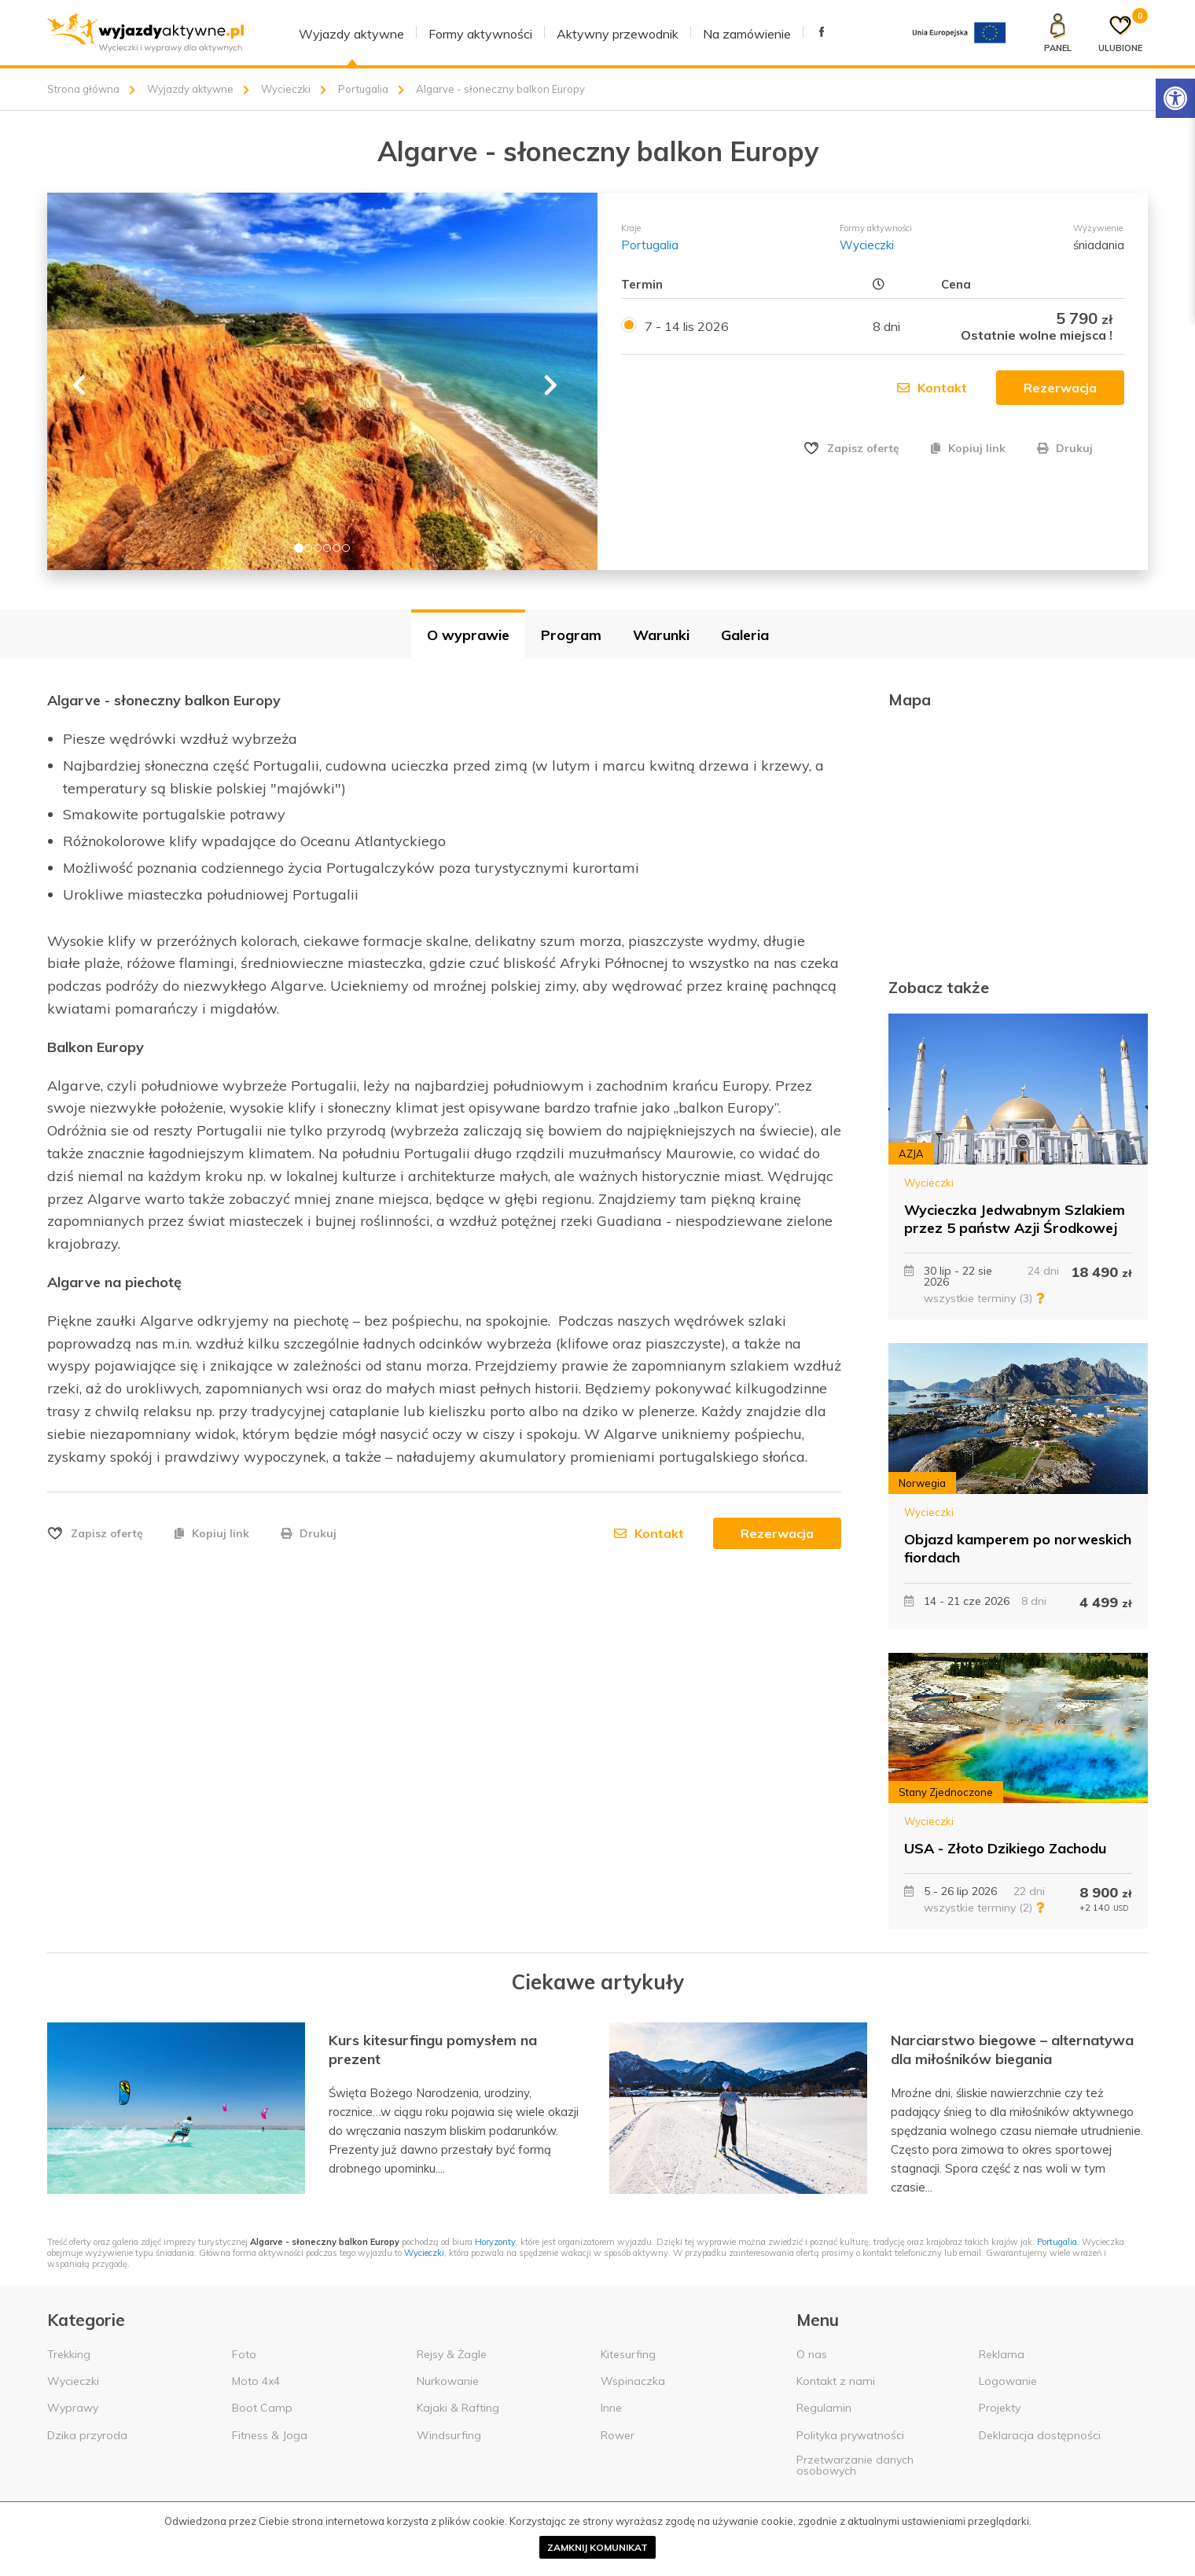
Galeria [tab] (745, 635)
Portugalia (363, 89)
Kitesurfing (628, 2354)
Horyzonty (495, 2241)
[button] (74, 381)
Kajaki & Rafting (458, 2407)
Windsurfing (449, 2435)
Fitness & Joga (269, 2435)
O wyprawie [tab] (468, 635)
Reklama (1001, 2354)
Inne (611, 2407)
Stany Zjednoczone (946, 1792)
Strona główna (83, 89)
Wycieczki (286, 89)
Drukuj (1065, 448)
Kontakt (932, 388)
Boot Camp (262, 2407)
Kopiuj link (968, 448)
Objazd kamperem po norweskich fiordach (1017, 1548)
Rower (617, 2435)
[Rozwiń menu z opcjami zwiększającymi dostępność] (1175, 98)
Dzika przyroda (87, 2435)
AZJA (911, 1153)
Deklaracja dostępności (1040, 2435)
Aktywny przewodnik (617, 34)
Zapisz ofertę (863, 448)
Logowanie (1008, 2380)
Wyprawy (72, 2407)
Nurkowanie (448, 2380)
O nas (811, 2354)
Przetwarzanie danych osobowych (855, 2465)
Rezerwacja (777, 1533)
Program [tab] (571, 635)
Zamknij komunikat (597, 2547)
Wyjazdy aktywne (351, 34)
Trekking (68, 2354)
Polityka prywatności (850, 2435)
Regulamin (823, 2407)
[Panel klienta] (1057, 33)
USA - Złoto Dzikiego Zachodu (1005, 1848)
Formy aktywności (480, 34)
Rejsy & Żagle (452, 2354)
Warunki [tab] (661, 635)
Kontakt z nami (835, 2380)
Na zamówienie (747, 34)
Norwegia (922, 1483)
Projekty (999, 2407)
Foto (244, 2354)
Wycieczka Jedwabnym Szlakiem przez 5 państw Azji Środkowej (1014, 1219)
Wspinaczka (633, 2380)
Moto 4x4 (256, 2380)
